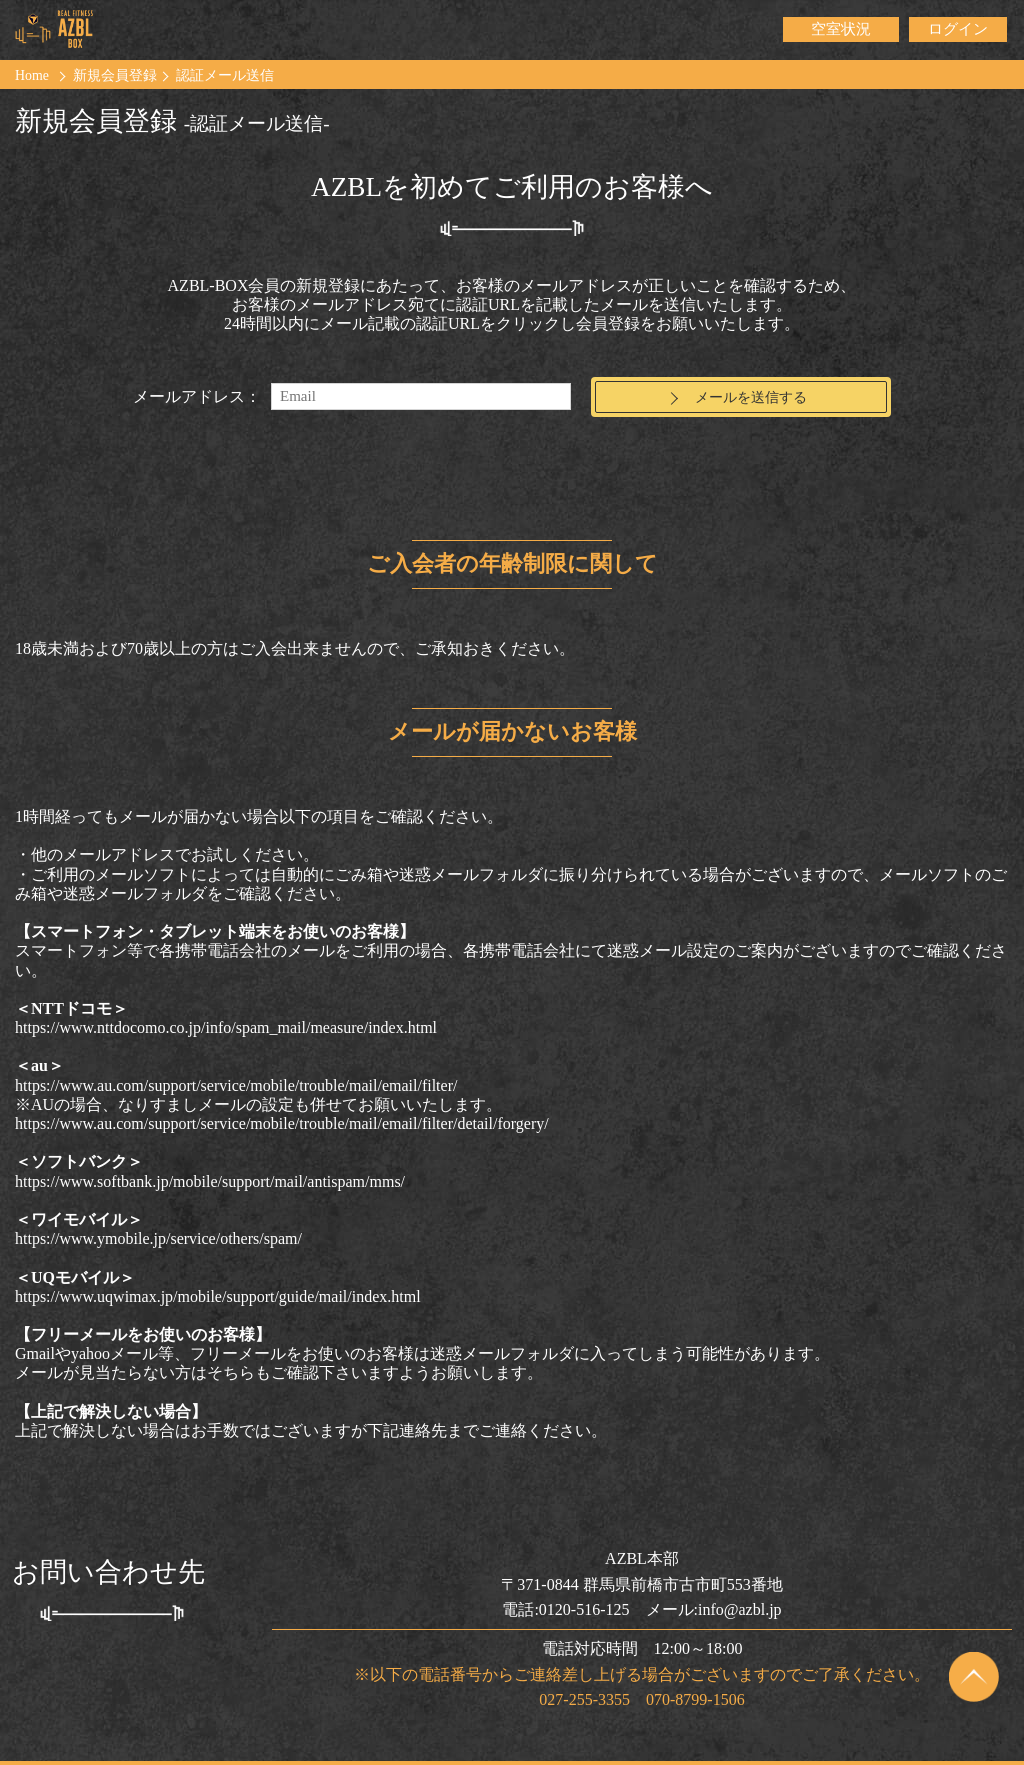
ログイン (958, 29)
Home (32, 76)
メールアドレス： (197, 384)
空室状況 (841, 29)
